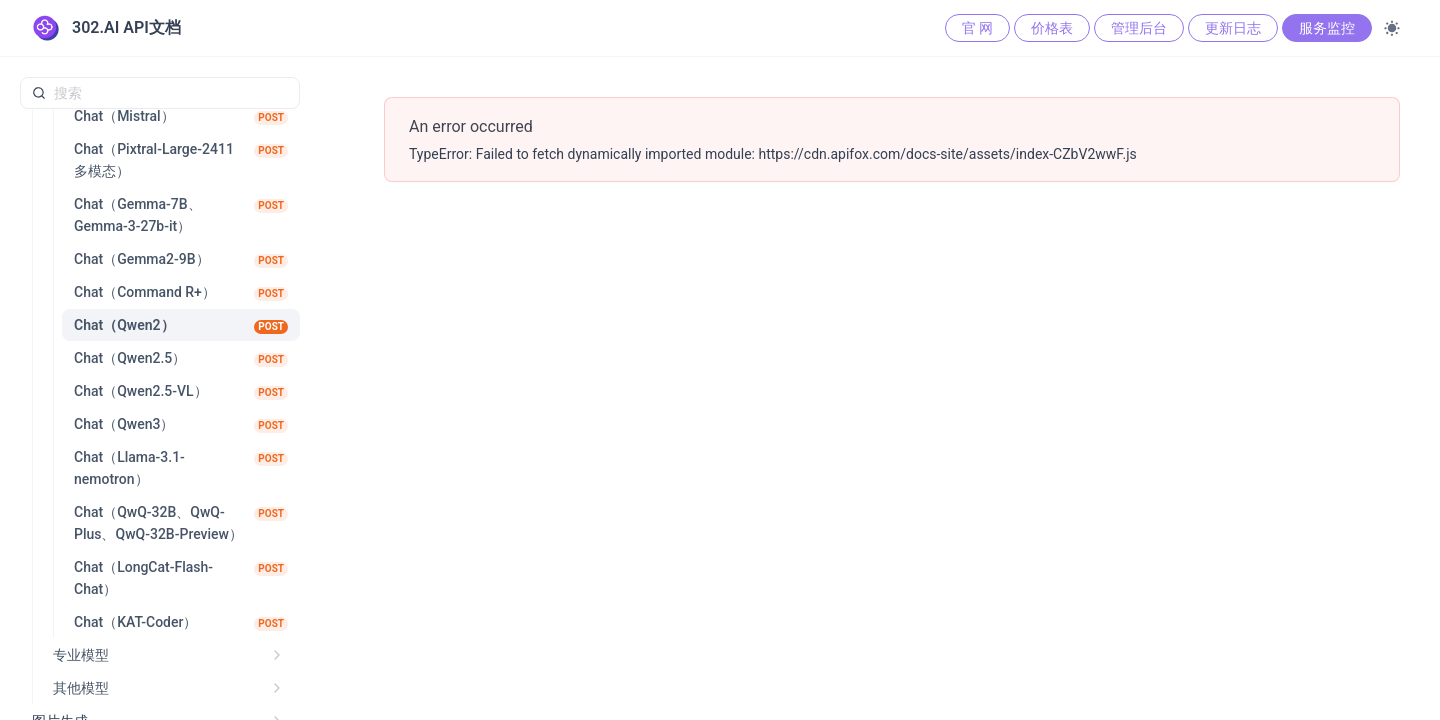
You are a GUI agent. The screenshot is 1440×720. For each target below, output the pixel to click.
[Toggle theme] (1392, 28)
